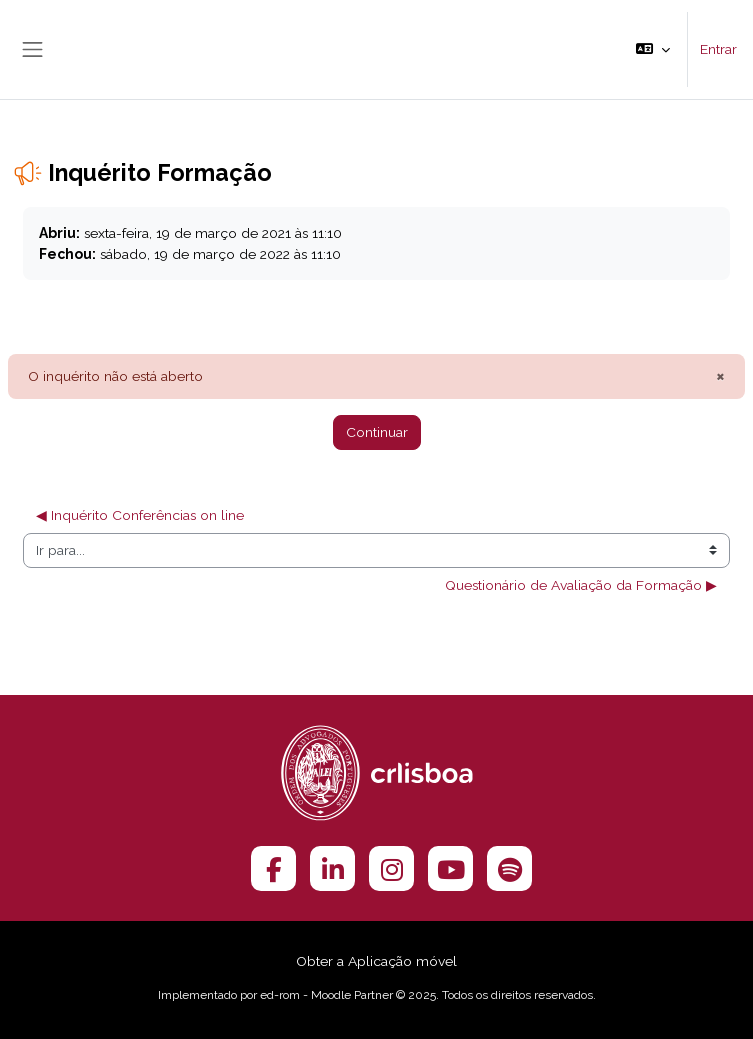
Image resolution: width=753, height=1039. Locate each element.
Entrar (718, 49)
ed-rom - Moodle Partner (326, 995)
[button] (653, 49)
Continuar (377, 432)
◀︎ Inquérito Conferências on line (142, 515)
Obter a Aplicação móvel (376, 961)
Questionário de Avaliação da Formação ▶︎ (581, 585)
